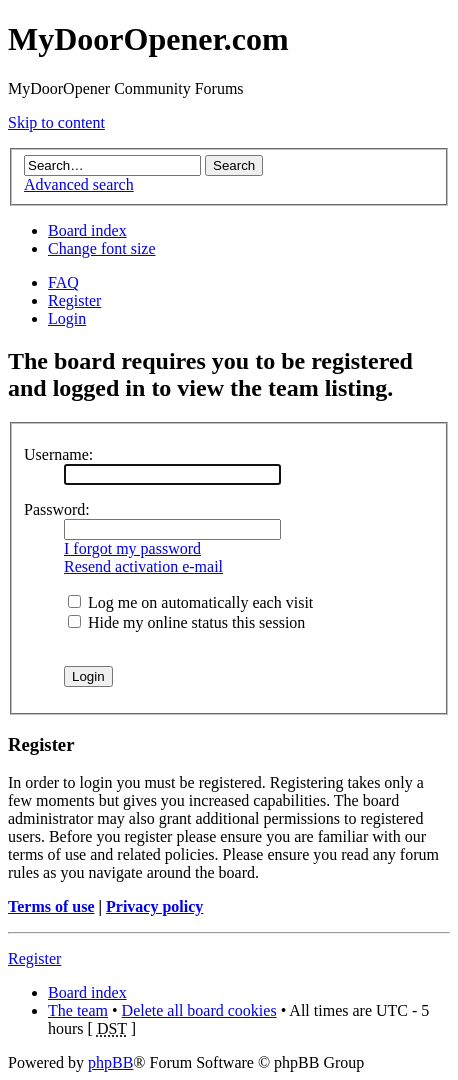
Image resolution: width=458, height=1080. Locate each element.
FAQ (63, 282)
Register (74, 300)
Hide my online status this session (186, 622)
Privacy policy (154, 906)
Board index (87, 230)
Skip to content (56, 122)
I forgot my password (132, 548)
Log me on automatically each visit (190, 602)
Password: (57, 509)
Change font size (102, 248)
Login (67, 318)
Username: (58, 454)
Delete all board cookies (199, 1010)
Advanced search (79, 184)
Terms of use (51, 906)
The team (78, 1010)
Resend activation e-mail (143, 566)
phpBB (110, 1062)
